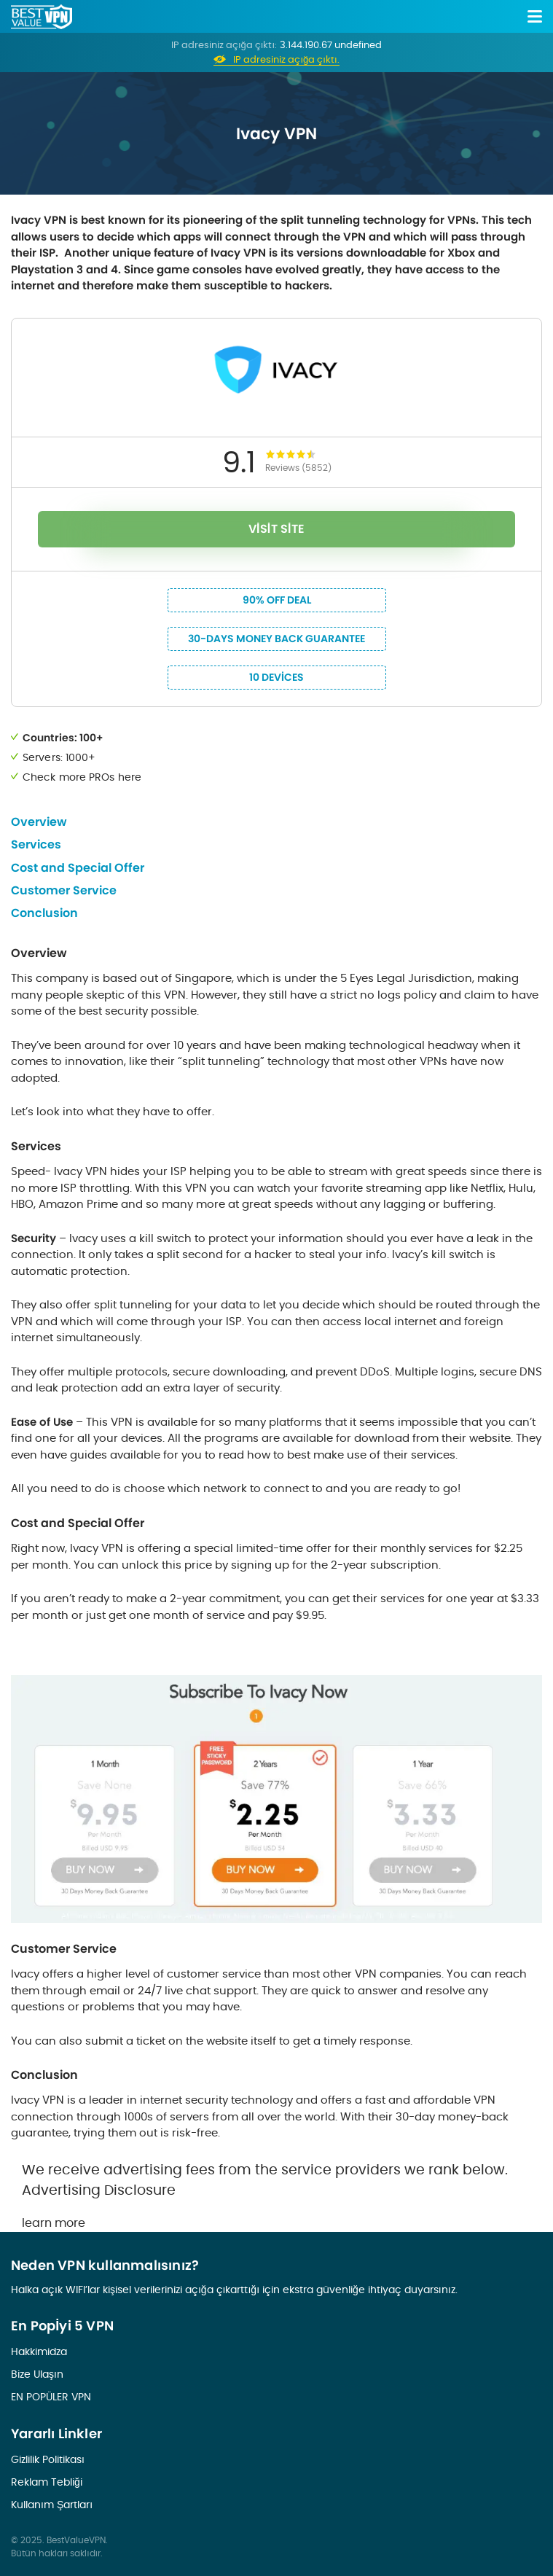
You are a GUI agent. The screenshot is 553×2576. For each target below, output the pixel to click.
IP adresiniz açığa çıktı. (286, 60)
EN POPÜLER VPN (51, 2396)
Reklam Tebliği (46, 2482)
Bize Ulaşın (37, 2374)
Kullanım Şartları (52, 2504)
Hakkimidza (39, 2351)
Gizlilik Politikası (48, 2459)
